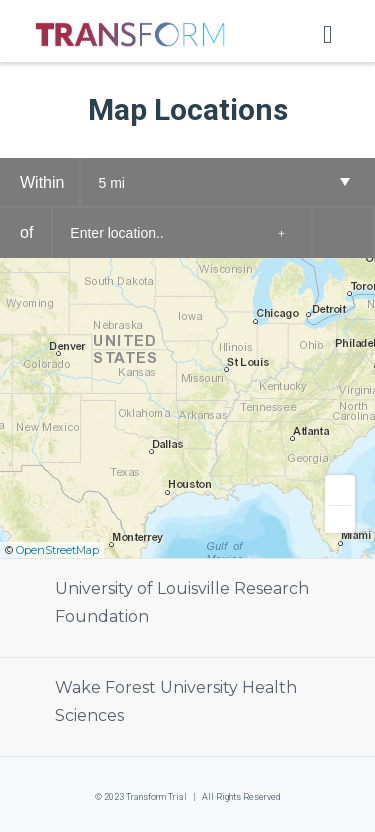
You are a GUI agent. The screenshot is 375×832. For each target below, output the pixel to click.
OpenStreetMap (57, 550)
